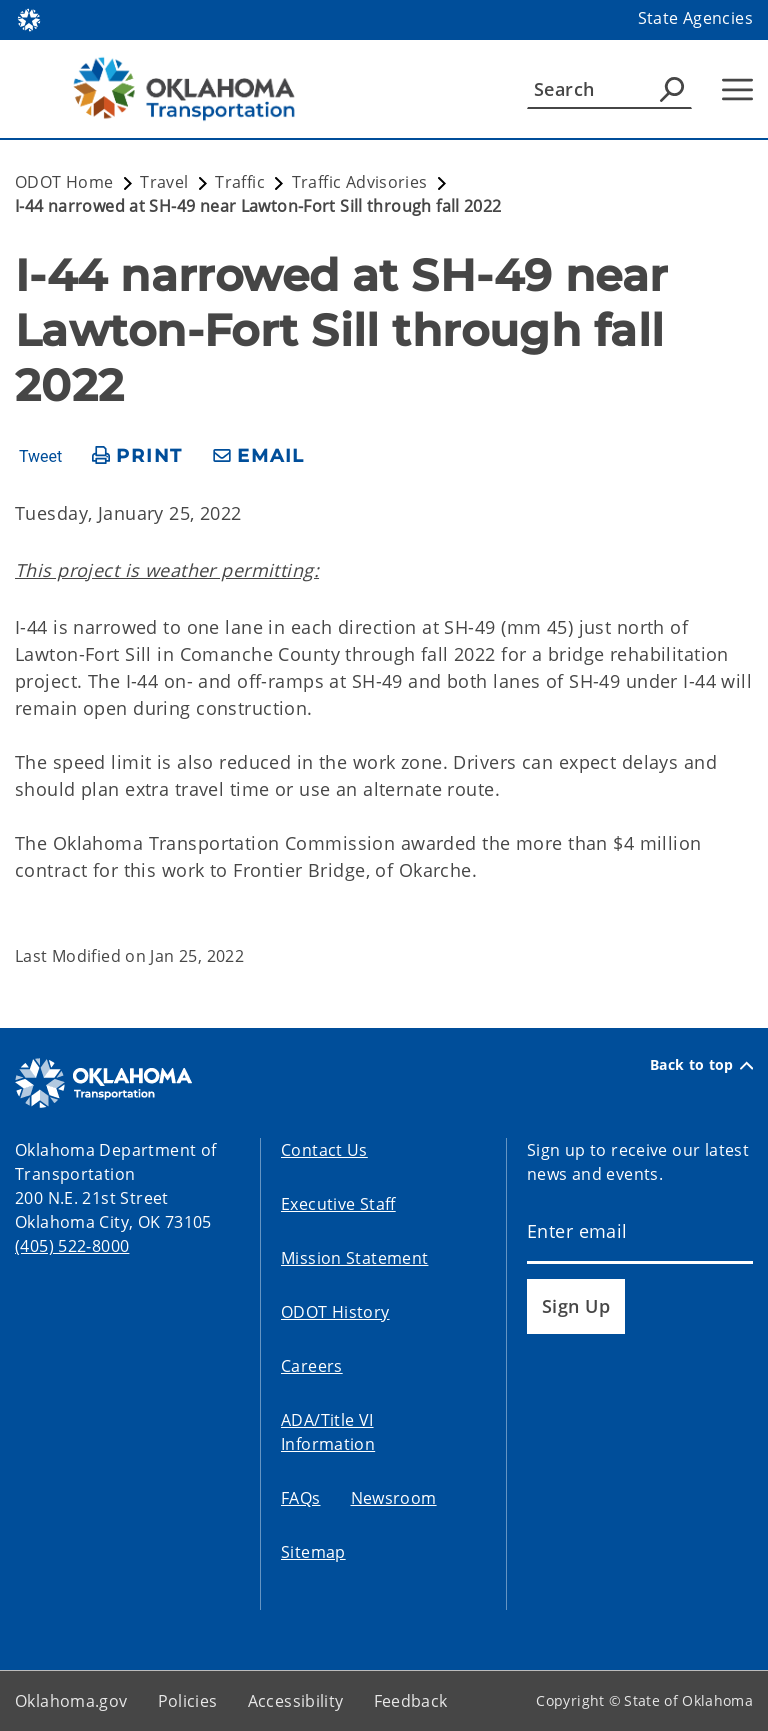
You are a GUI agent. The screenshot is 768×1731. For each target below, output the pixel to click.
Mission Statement (354, 1258)
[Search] (609, 89)
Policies (188, 1701)
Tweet (40, 457)
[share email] (259, 456)
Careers (312, 1366)
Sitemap (313, 1552)
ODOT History (335, 1312)
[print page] (137, 456)
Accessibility (296, 1701)
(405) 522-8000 (72, 1246)
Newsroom (394, 1498)
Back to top (701, 1065)
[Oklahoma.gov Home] (29, 18)
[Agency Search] (672, 89)
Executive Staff (338, 1204)
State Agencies (695, 18)
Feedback (411, 1701)
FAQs (301, 1498)
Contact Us (324, 1150)
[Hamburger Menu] (737, 89)
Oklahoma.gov (71, 1701)
